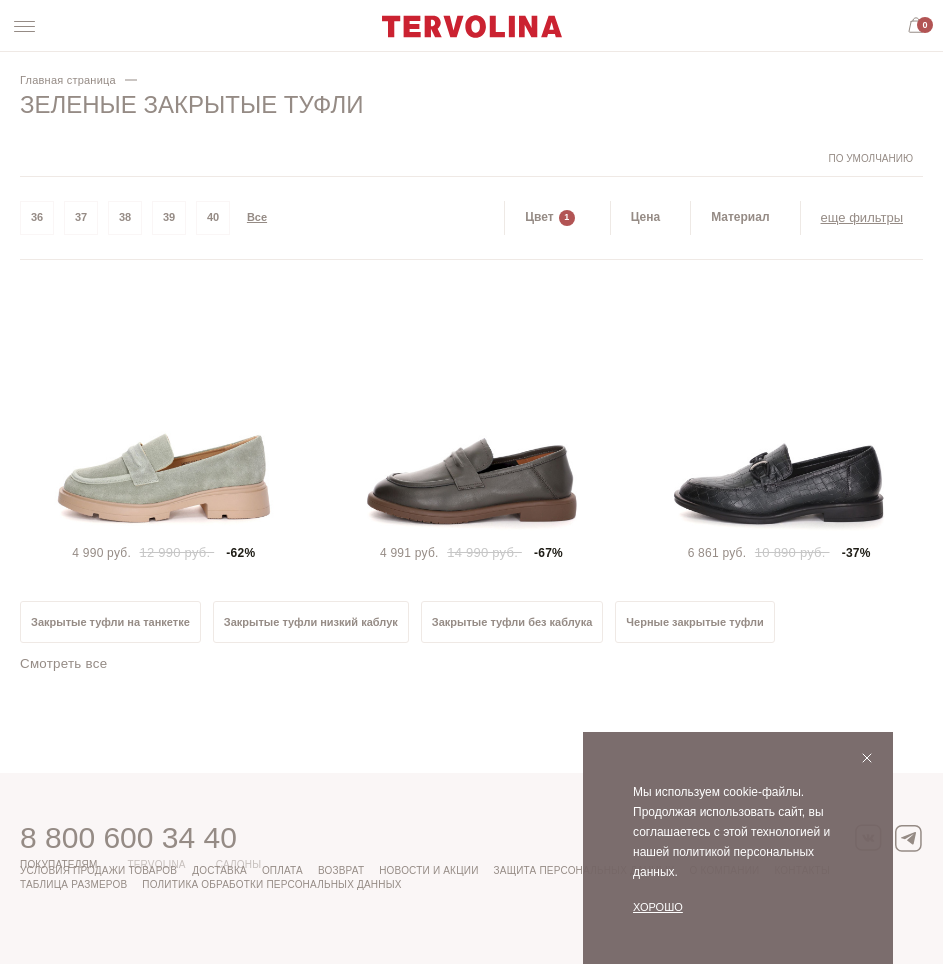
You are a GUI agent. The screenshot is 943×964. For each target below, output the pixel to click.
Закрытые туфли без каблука (512, 622)
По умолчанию (870, 158)
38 (125, 217)
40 (213, 217)
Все (257, 217)
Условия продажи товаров (98, 870)
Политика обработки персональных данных (271, 884)
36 (37, 217)
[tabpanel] (164, 425)
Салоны (239, 864)
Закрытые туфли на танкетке (110, 622)
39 (169, 217)
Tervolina (156, 864)
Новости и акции (428, 870)
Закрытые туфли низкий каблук (311, 622)
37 (81, 217)
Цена (646, 217)
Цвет (549, 218)
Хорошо (658, 907)
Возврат (341, 870)
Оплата (282, 870)
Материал (740, 217)
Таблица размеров (73, 884)
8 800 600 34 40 (128, 837)
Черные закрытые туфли (695, 622)
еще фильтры (862, 217)
